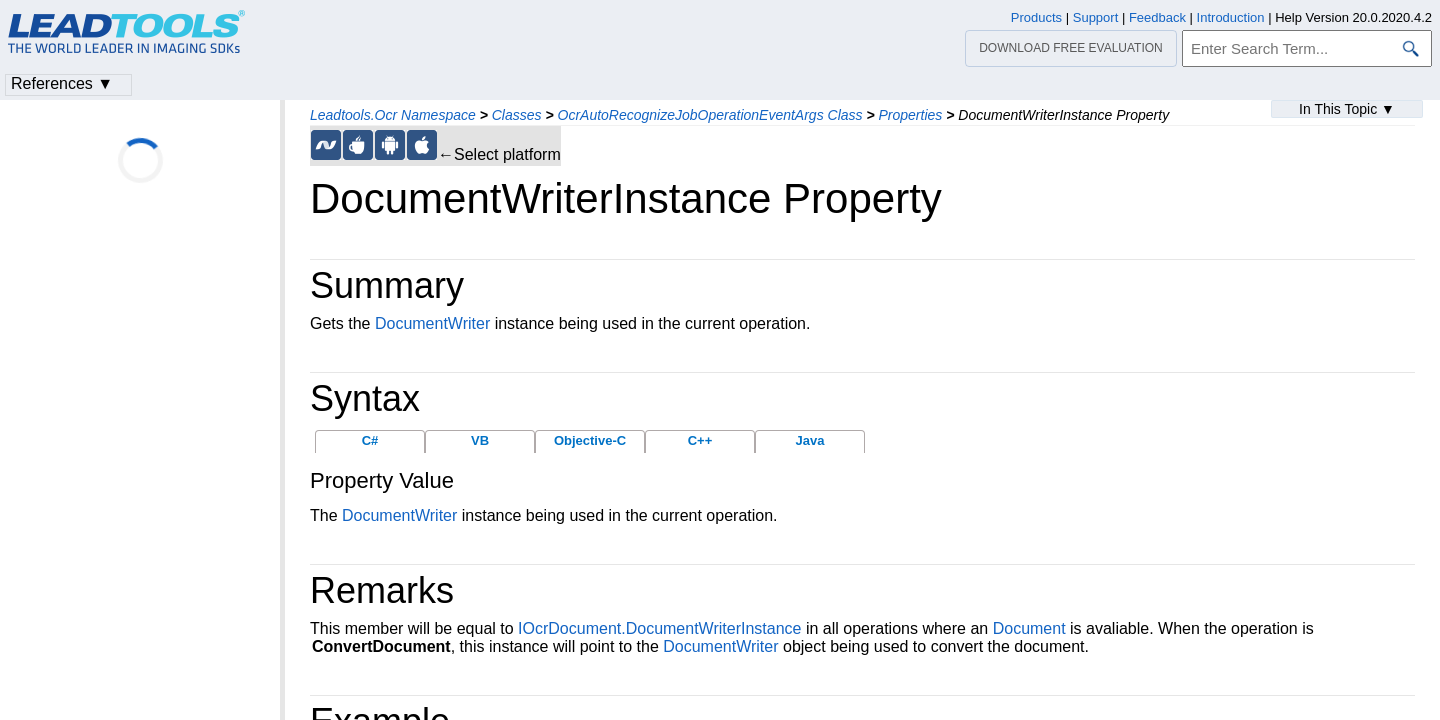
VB (480, 440)
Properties (911, 115)
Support (1096, 17)
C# (370, 440)
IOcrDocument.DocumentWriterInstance (659, 628)
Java (810, 440)
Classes (517, 115)
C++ (700, 440)
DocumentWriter (432, 323)
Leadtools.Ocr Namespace (393, 115)
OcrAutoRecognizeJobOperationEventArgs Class (710, 115)
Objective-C (590, 440)
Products (1036, 17)
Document (1029, 628)
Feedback (1157, 17)
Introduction (1231, 17)
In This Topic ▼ (1347, 109)
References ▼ (62, 83)
